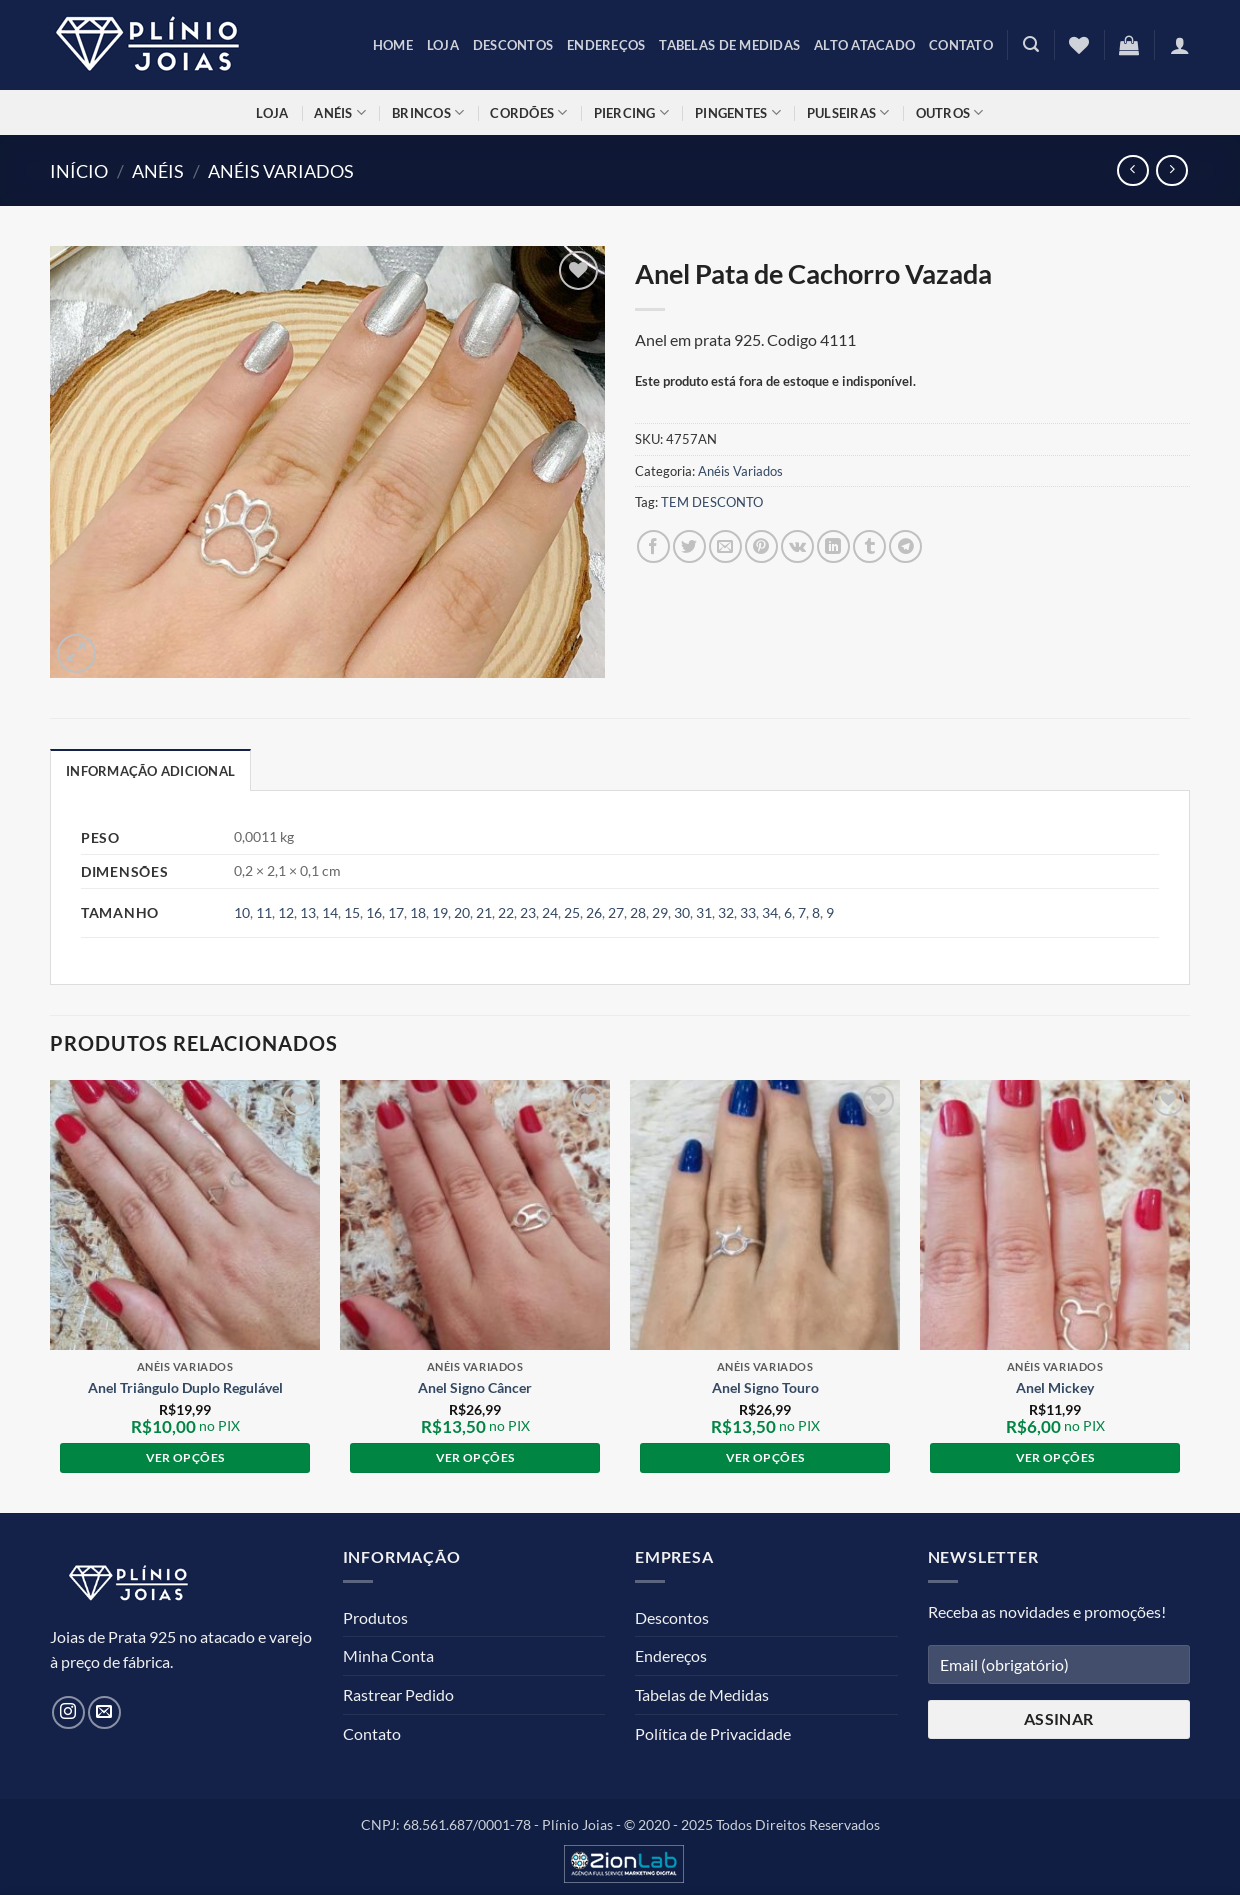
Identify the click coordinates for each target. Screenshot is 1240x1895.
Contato (961, 45)
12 (286, 912)
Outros (950, 112)
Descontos (513, 45)
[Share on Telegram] (905, 546)
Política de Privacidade (713, 1733)
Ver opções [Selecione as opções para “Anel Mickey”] (1055, 1457)
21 (484, 912)
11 (264, 912)
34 (770, 912)
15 (352, 912)
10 (242, 912)
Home (393, 45)
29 (660, 912)
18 (418, 912)
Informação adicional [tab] (150, 771)
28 (638, 912)
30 (682, 912)
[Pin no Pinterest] (761, 546)
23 (528, 912)
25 (572, 912)
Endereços (606, 45)
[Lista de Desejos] (1079, 45)
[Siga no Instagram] (68, 1712)
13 (308, 912)
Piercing (632, 112)
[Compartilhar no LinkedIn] (833, 546)
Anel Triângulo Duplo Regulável (185, 1387)
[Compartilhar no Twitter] (689, 546)
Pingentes (738, 112)
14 (330, 912)
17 (396, 912)
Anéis (340, 112)
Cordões (528, 112)
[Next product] (1132, 170)
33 (748, 912)
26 (594, 912)
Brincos (428, 112)
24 (550, 912)
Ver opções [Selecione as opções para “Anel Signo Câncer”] (475, 1457)
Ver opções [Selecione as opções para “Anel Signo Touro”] (765, 1457)
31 (704, 912)
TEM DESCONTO (712, 502)
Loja (443, 45)
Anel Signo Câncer (475, 1387)
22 (506, 912)
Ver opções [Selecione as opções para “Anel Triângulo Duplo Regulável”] (185, 1457)
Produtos (375, 1617)
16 (374, 912)
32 (726, 912)
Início (79, 171)
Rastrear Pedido (398, 1694)
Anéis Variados (281, 171)
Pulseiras (848, 112)
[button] (1031, 44)
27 (616, 912)
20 (462, 912)
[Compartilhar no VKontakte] (797, 546)
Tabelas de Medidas (729, 45)
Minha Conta (388, 1655)
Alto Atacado (864, 45)
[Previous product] (1171, 170)
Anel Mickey (1055, 1387)
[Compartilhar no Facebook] (653, 546)
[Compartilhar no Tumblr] (869, 546)
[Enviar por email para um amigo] (725, 546)
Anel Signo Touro (765, 1387)
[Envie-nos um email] (104, 1712)
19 (440, 912)
